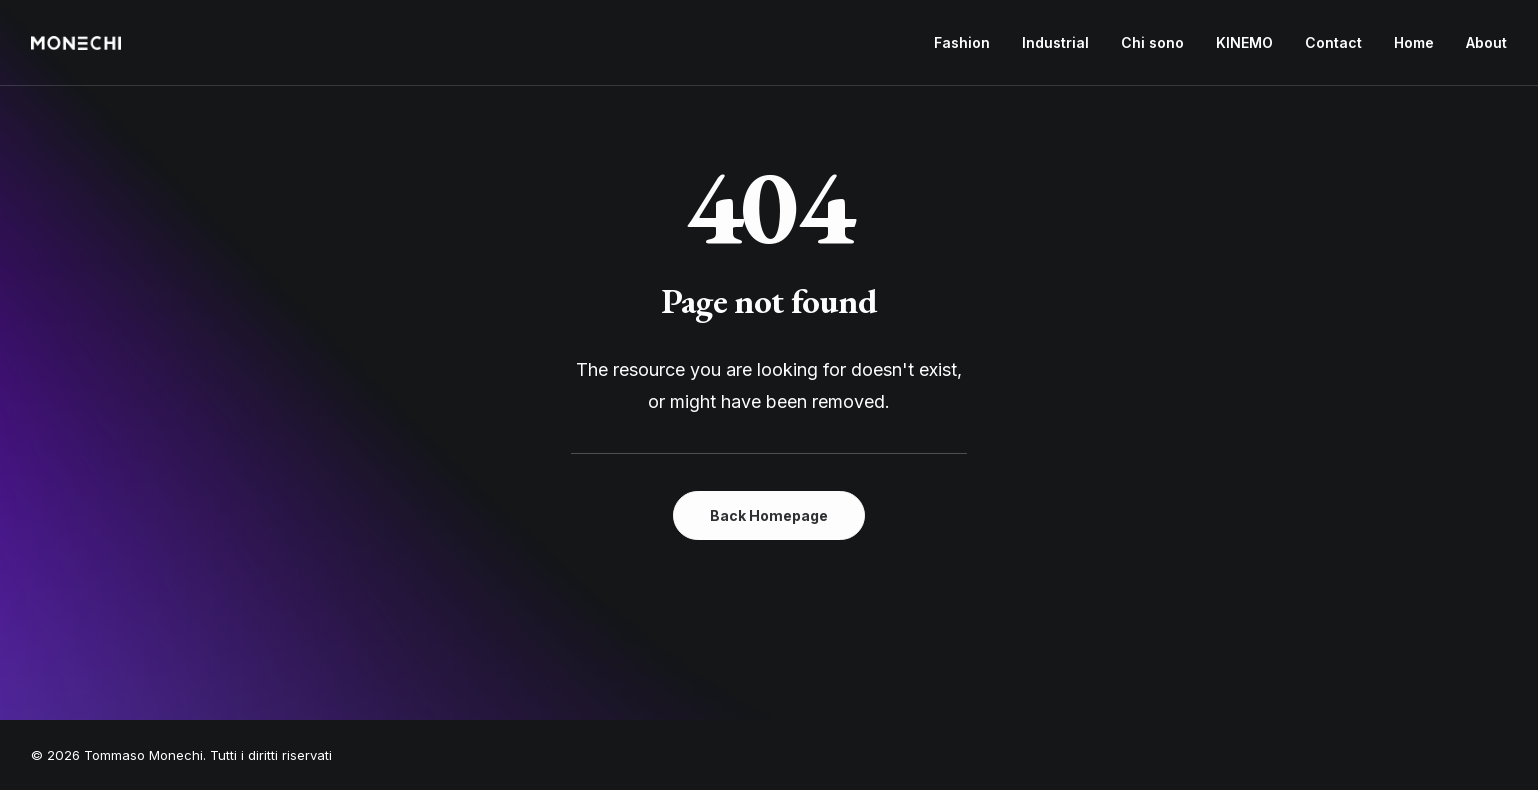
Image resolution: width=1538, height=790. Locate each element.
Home (1414, 42)
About (1486, 42)
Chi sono (1152, 42)
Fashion (962, 42)
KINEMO (1244, 42)
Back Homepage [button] (769, 515)
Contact (1333, 42)
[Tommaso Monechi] (76, 43)
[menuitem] (969, 43)
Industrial (1055, 42)
